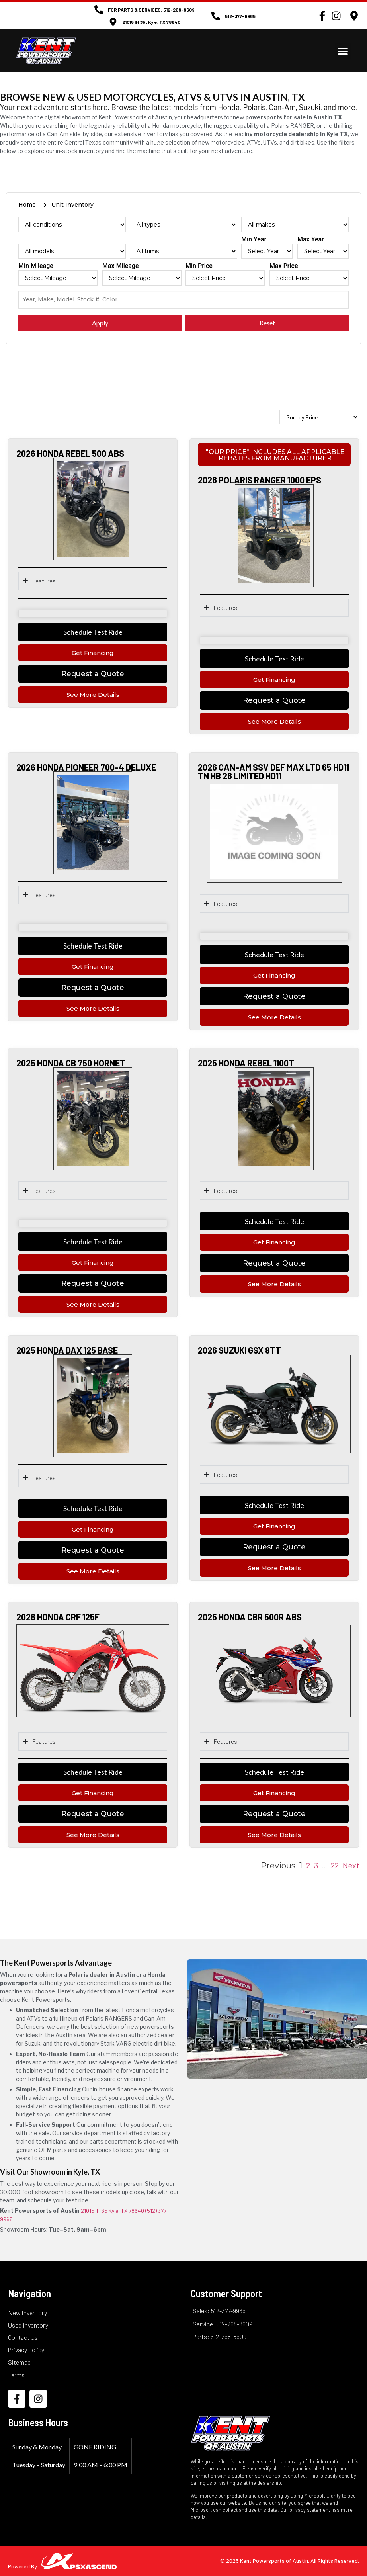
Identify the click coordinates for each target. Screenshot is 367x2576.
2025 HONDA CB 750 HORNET (70, 1063)
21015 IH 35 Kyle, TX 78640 (112, 2210)
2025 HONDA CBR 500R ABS (250, 1617)
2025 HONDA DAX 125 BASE (67, 1350)
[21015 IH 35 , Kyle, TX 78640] (113, 22)
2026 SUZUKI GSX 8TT (239, 1350)
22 (335, 1865)
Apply (100, 323)
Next (351, 1865)
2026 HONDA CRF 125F (58, 1617)
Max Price (283, 266)
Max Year (310, 239)
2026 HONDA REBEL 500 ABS (70, 453)
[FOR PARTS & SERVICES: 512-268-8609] (98, 9)
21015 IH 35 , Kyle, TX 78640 (151, 22)
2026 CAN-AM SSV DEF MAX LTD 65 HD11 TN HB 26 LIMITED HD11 (273, 771)
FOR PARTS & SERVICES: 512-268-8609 (151, 9)
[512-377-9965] (215, 16)
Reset (267, 323)
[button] (343, 51)
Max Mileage (120, 266)
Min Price (199, 266)
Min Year (253, 239)
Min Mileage (35, 266)
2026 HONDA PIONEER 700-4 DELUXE (86, 767)
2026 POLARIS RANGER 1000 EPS (259, 480)
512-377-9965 (240, 16)
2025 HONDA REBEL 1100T (246, 1063)
